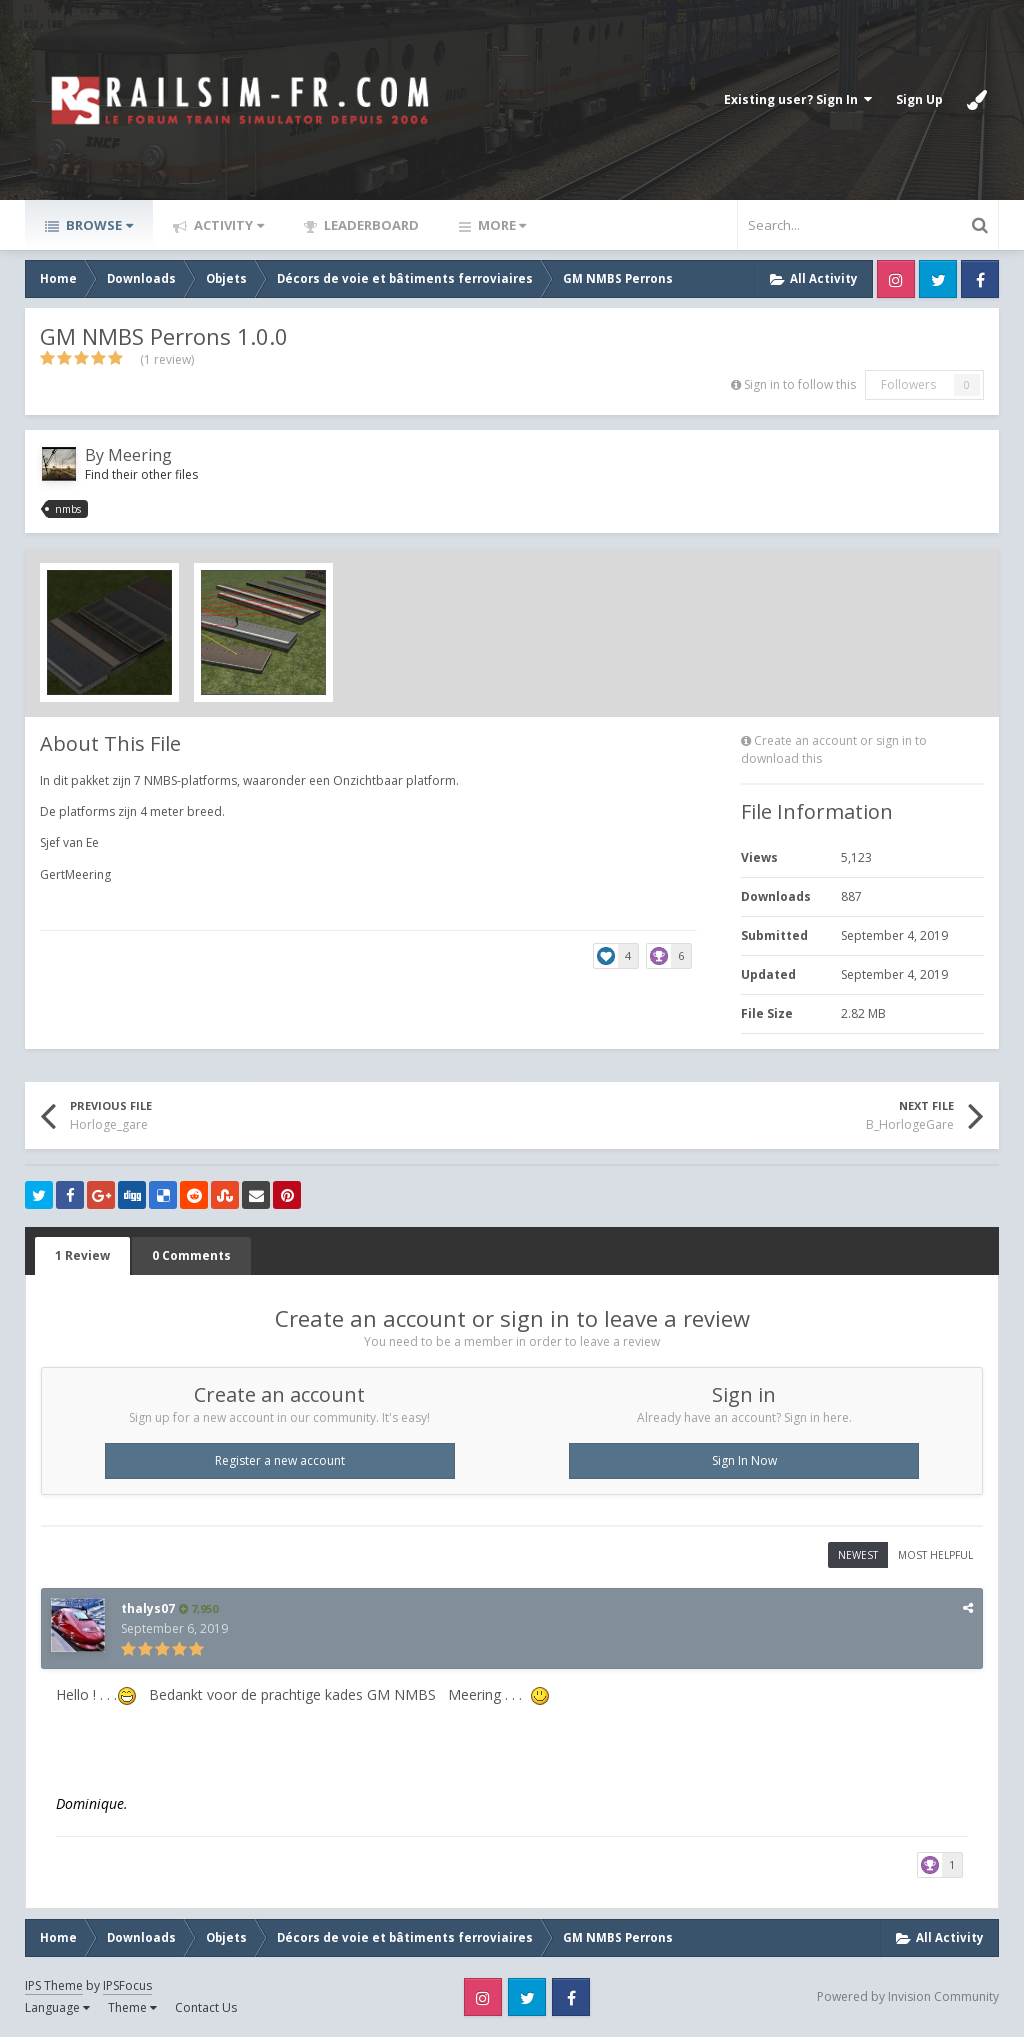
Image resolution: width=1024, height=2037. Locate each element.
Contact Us (206, 2007)
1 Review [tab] (82, 1255)
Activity (227, 225)
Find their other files (141, 474)
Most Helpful (935, 1555)
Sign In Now (744, 1460)
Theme (132, 2007)
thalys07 (148, 1608)
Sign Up (919, 99)
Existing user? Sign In (798, 99)
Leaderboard (370, 225)
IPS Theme (54, 1985)
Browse (98, 225)
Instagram (896, 279)
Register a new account (280, 1460)
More (500, 225)
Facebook (980, 279)
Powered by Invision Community (908, 1996)
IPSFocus (127, 1985)
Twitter (938, 279)
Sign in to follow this (800, 384)
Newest (858, 1555)
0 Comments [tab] (191, 1255)
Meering (140, 455)
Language (57, 2007)
